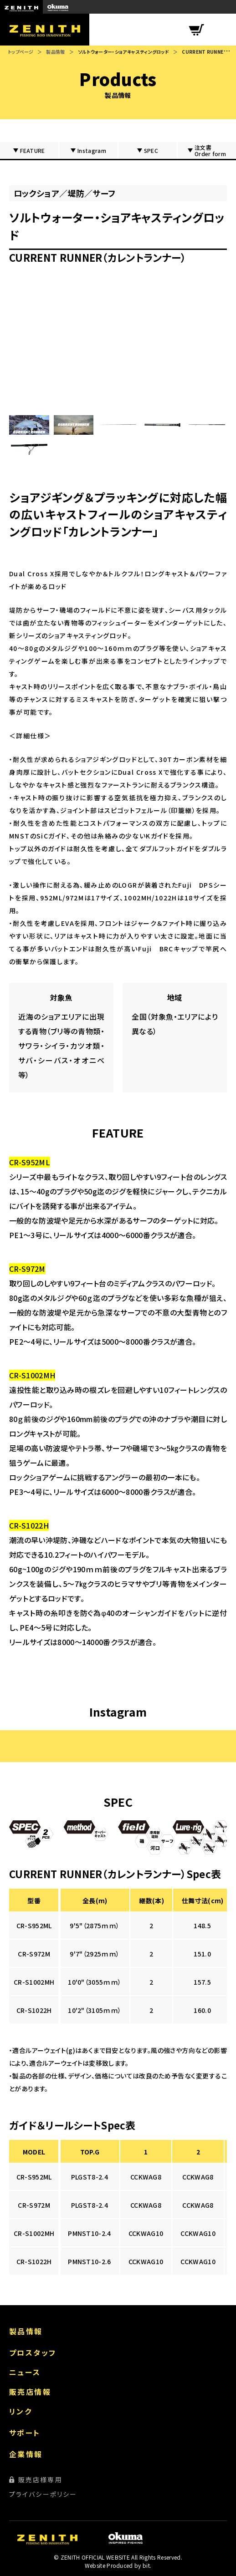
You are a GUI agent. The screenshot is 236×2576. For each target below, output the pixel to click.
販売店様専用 (40, 2479)
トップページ (20, 51)
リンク (20, 2411)
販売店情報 (30, 2391)
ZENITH (21, 7)
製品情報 (55, 51)
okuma (58, 7)
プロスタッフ (32, 2352)
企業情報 (26, 2454)
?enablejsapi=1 (118, 342)
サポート (25, 2432)
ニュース (25, 2372)
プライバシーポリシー (43, 2494)
